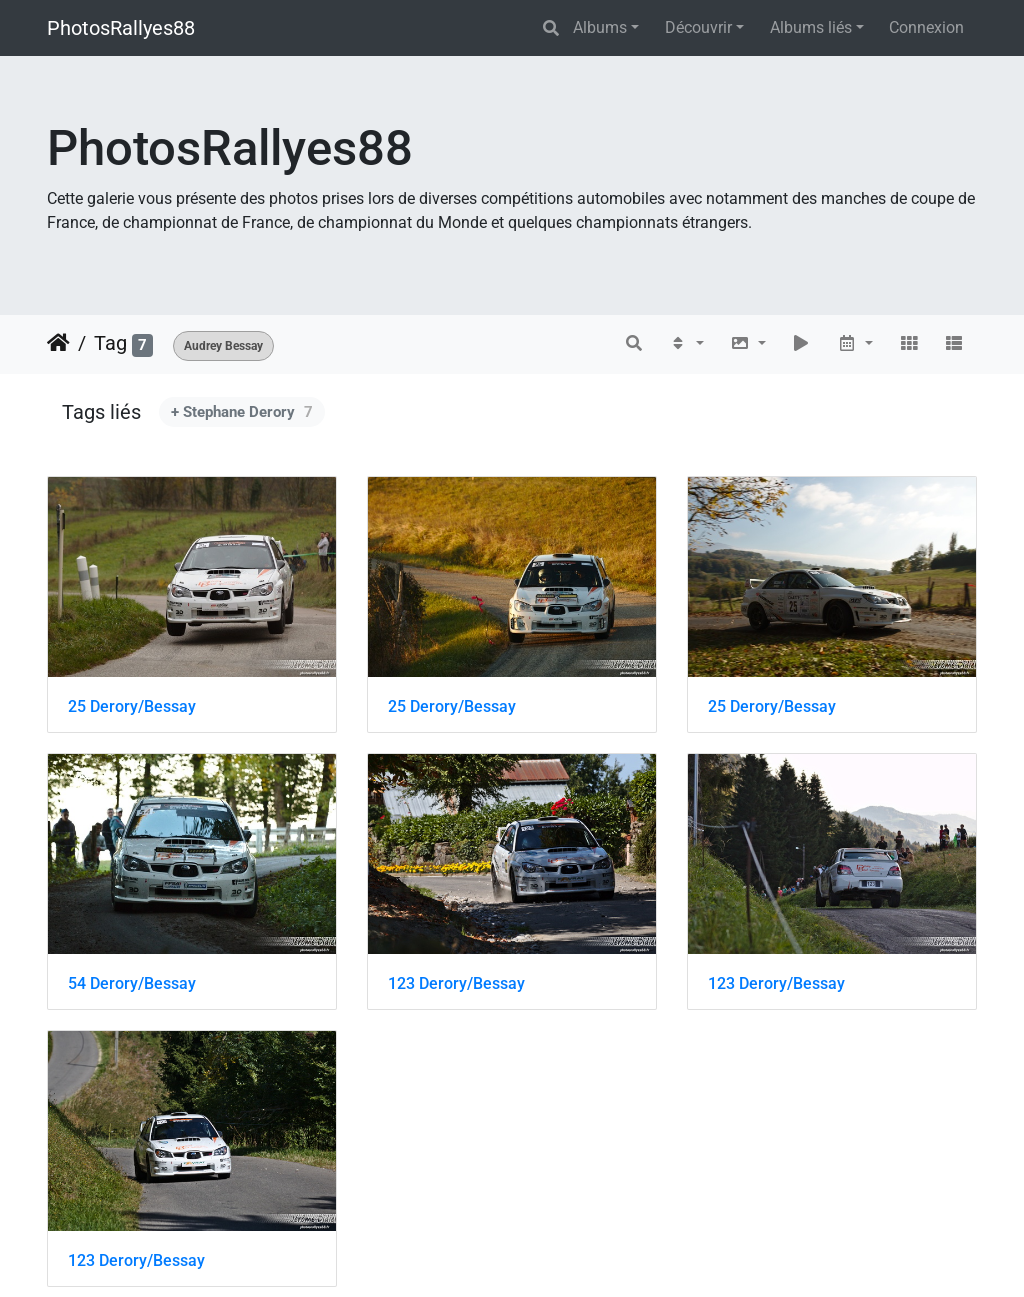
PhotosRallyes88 (121, 28)
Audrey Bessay (223, 346)
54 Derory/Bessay (132, 983)
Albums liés (811, 27)
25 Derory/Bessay (132, 706)
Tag (110, 343)
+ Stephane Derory (242, 412)
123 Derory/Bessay (456, 983)
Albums (600, 27)
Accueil (58, 343)
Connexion (926, 27)
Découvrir (698, 27)
